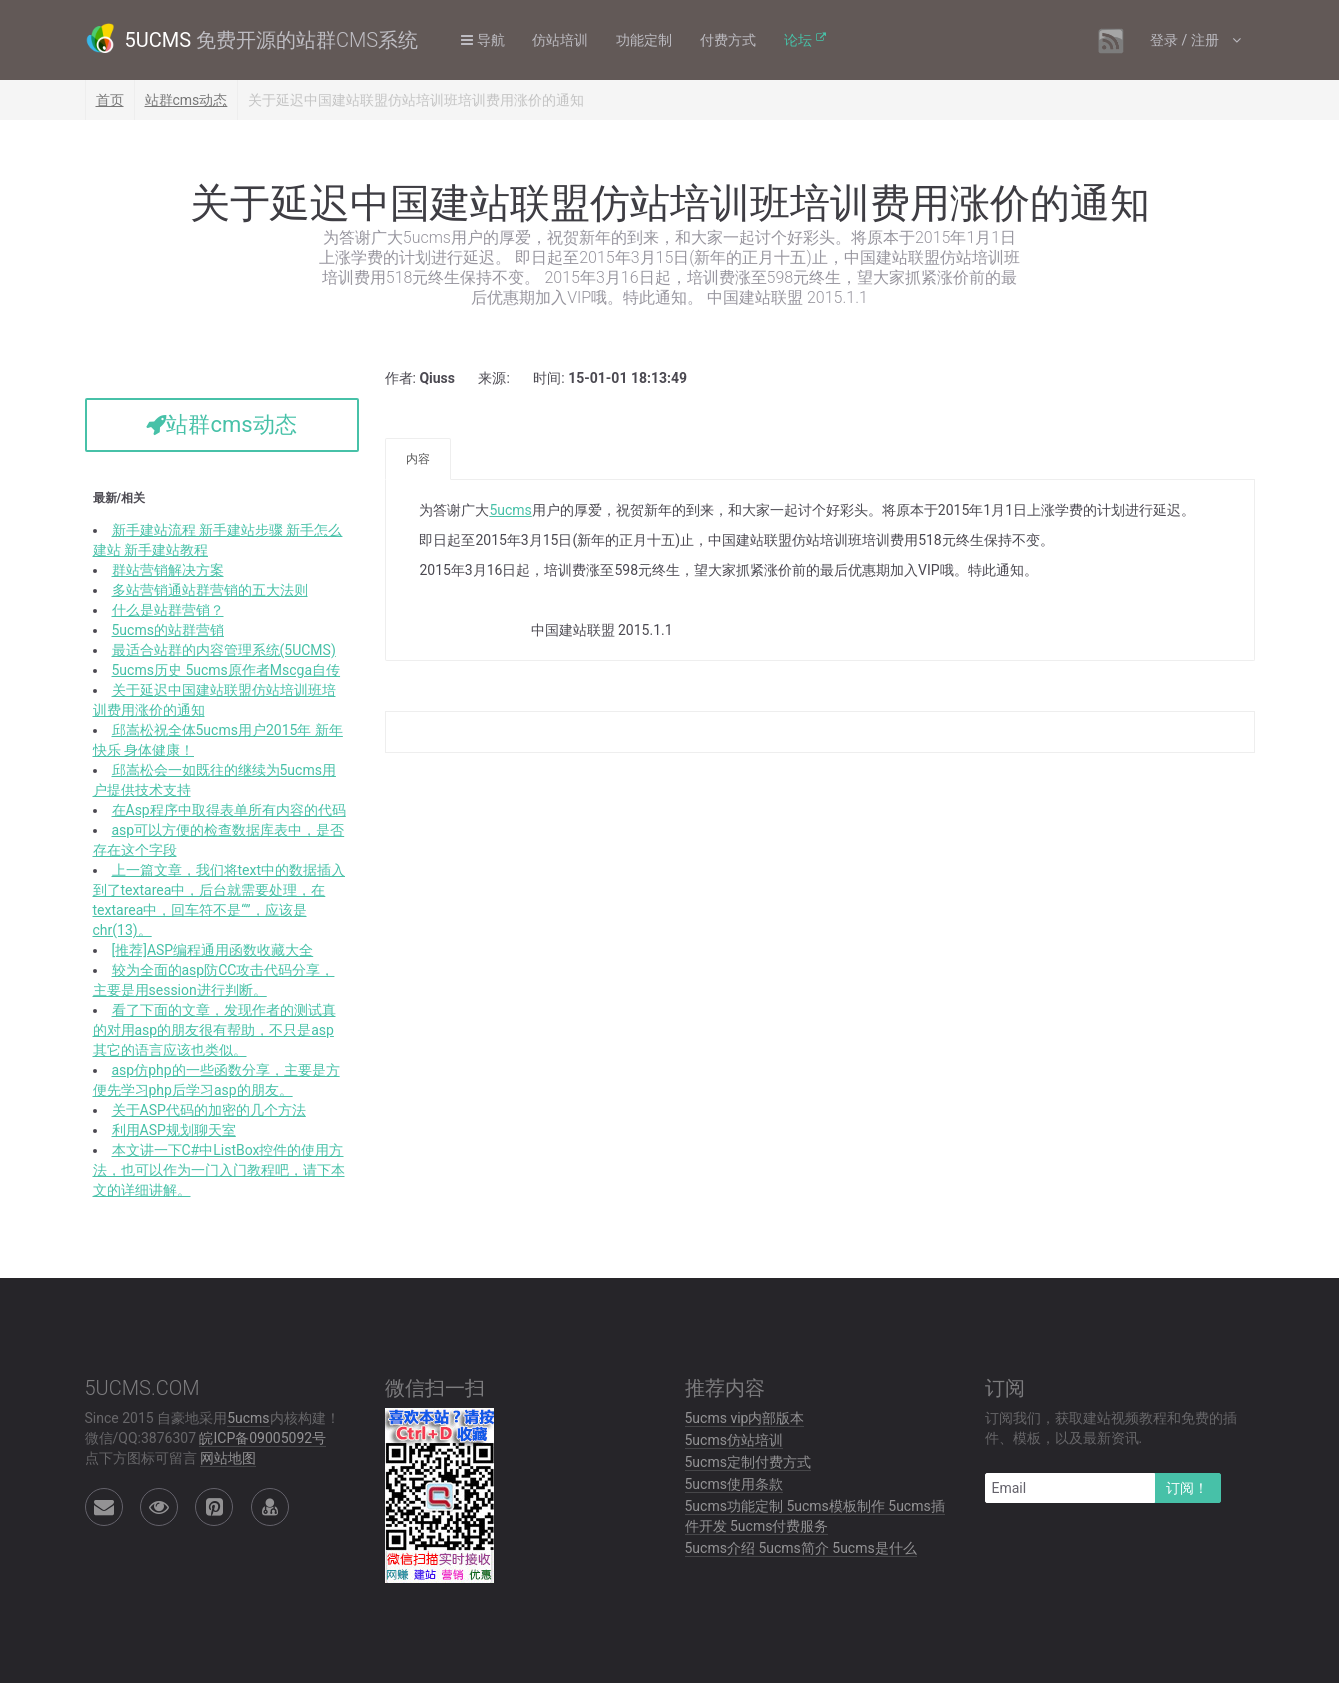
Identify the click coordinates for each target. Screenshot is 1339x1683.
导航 (483, 40)
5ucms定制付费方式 (748, 1462)
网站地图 (228, 1458)
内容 (418, 459)
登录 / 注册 (1185, 40)
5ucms (510, 510)
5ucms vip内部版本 (745, 1418)
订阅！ (1187, 1488)
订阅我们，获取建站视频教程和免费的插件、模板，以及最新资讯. (1111, 1428)
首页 (110, 100)
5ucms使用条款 (734, 1484)
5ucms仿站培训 (734, 1440)
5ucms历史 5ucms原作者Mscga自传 (226, 670)
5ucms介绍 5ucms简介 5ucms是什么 (801, 1548)
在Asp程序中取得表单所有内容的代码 (229, 810)
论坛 (800, 40)
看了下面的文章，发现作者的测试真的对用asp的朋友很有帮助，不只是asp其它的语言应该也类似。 (214, 1030)
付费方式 (730, 40)
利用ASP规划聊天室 (174, 1130)
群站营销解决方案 (168, 570)
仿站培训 (562, 40)
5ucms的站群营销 (168, 630)
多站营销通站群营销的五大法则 (210, 590)
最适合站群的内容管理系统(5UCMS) (224, 650)
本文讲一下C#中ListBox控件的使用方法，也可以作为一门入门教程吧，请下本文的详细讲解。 (219, 1170)
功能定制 (646, 40)
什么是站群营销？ (168, 610)
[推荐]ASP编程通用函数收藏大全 (213, 950)
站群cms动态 (186, 100)
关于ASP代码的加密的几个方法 (209, 1110)
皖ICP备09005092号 (262, 1438)
